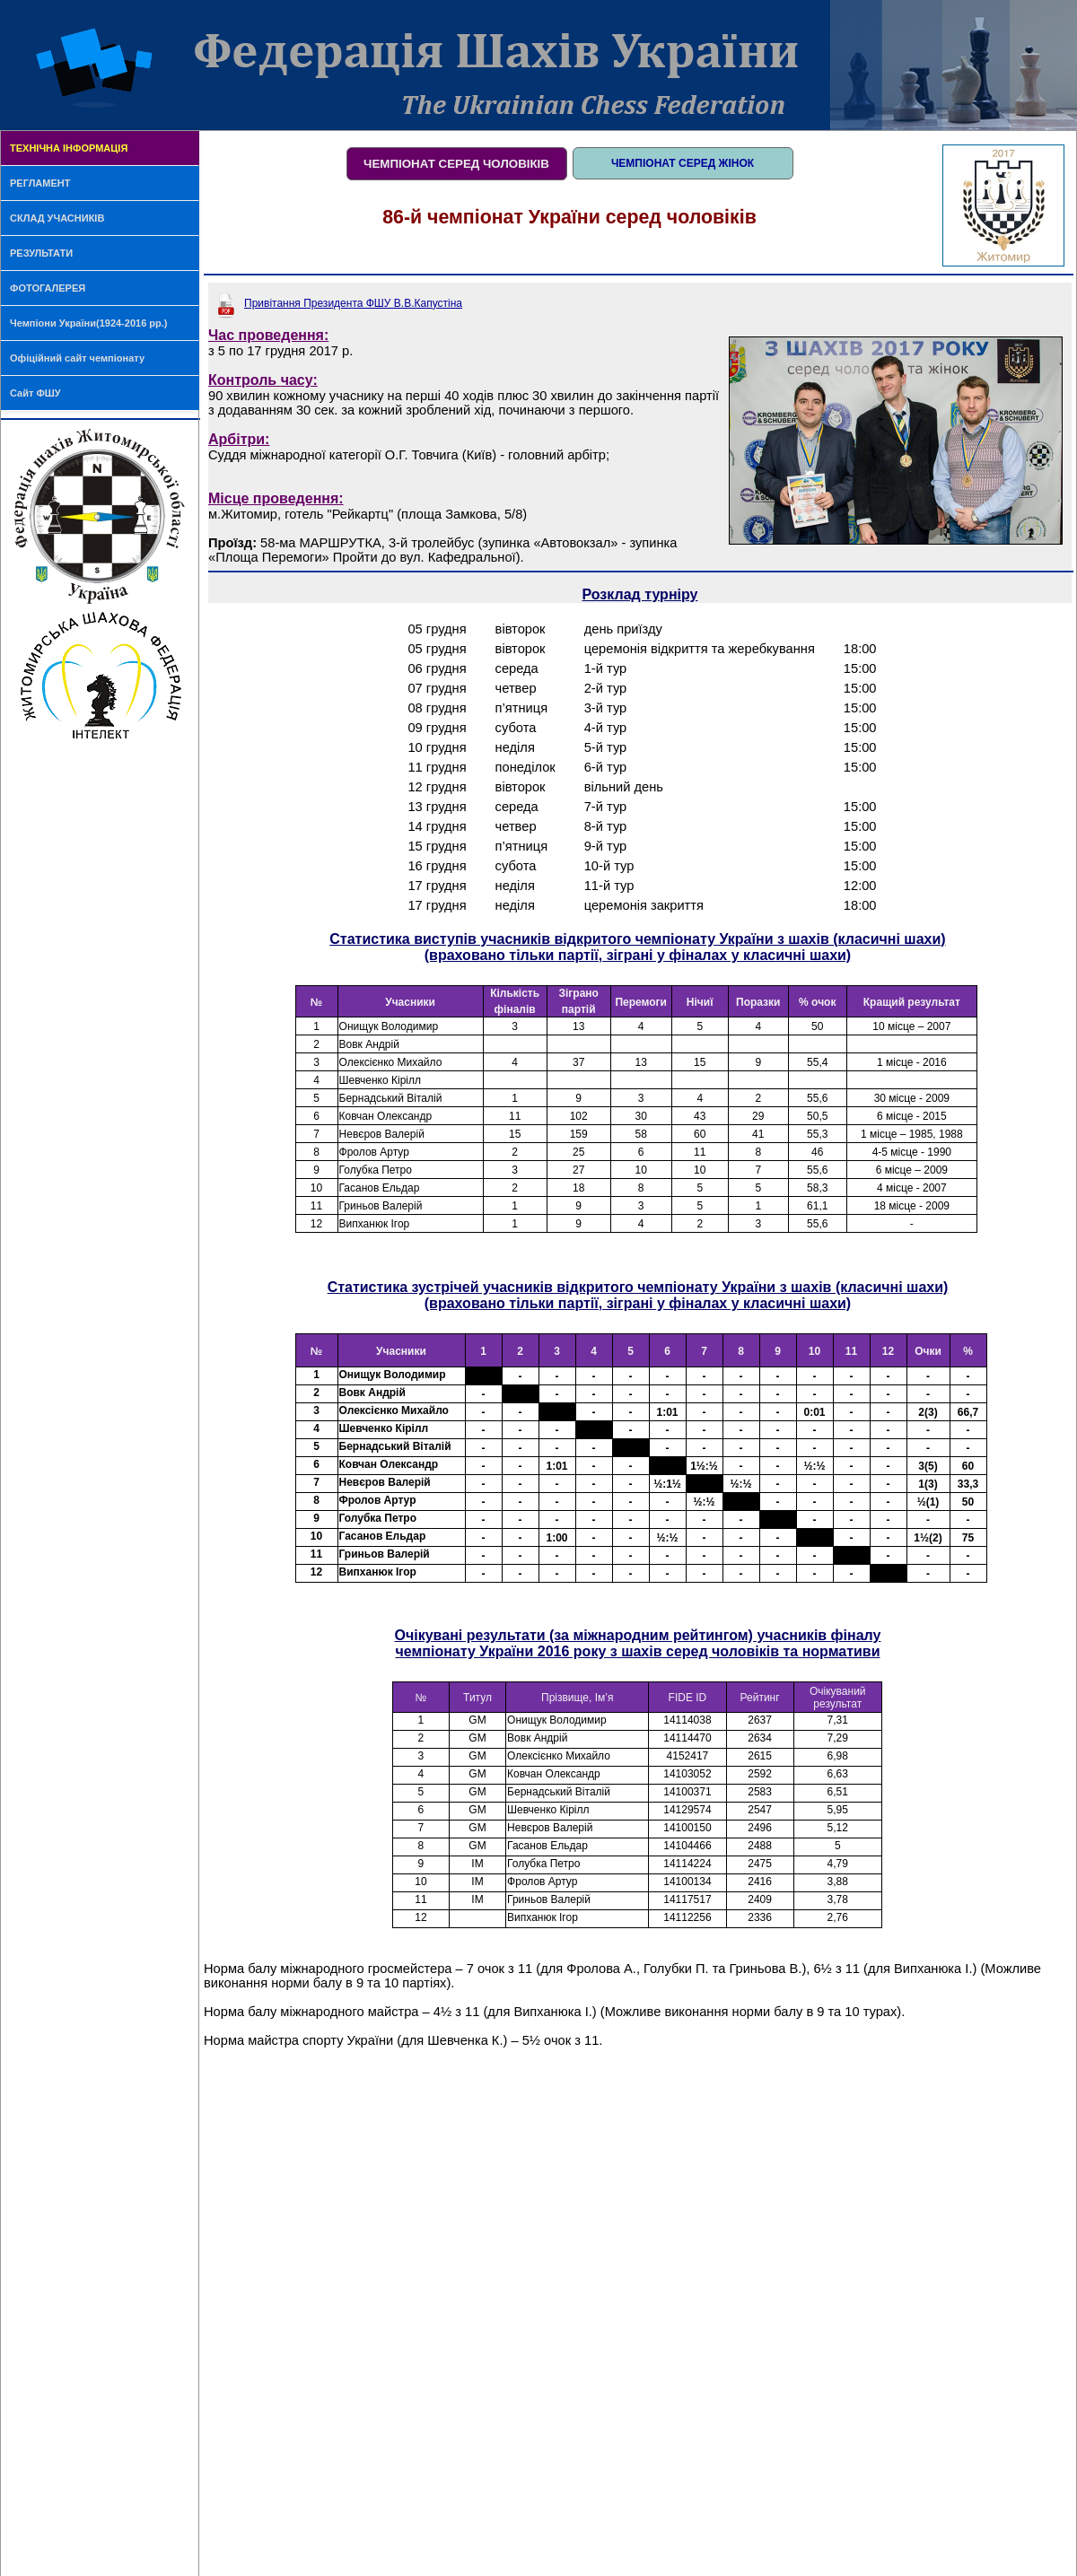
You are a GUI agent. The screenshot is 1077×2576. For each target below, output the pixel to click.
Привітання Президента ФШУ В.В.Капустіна (353, 303)
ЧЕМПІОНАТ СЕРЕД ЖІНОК (682, 163)
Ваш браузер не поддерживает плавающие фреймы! (638, 1121)
